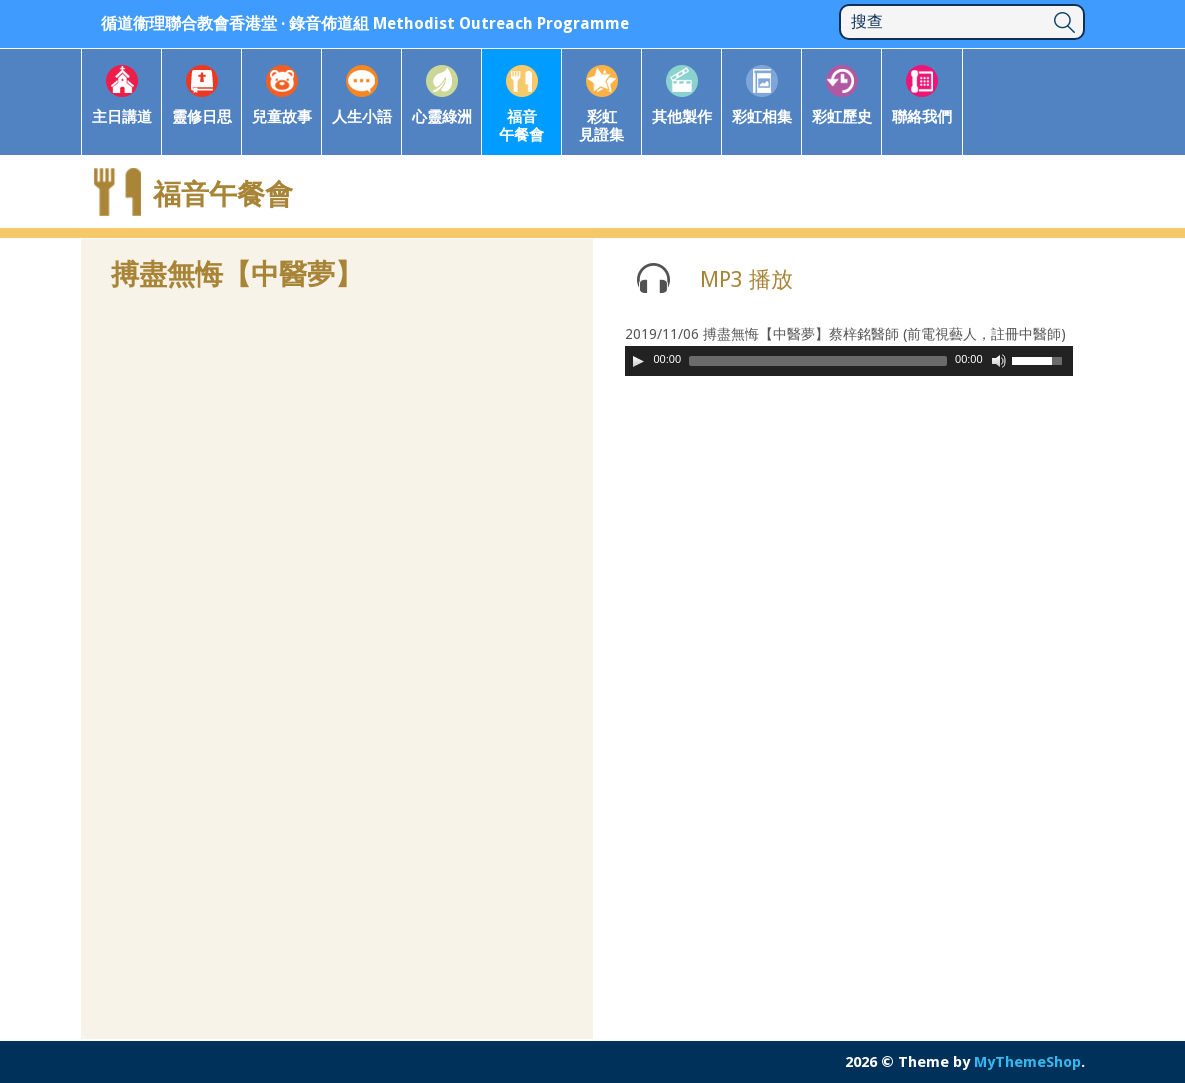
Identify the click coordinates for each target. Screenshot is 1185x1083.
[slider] (818, 361)
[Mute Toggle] (999, 361)
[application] (849, 361)
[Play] (638, 361)
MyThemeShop (1027, 1062)
